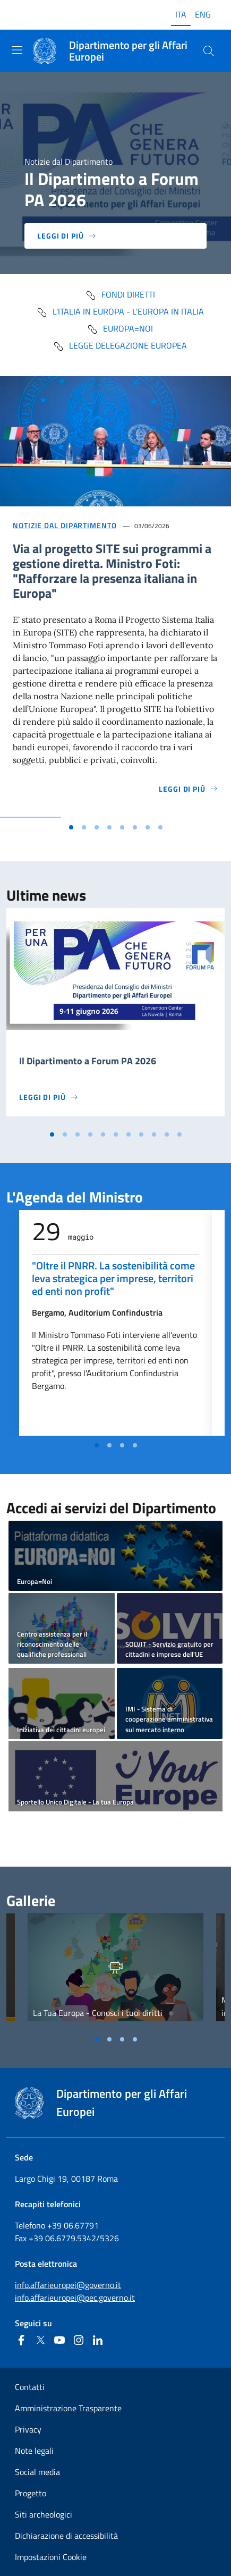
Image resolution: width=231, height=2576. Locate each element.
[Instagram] (78, 2340)
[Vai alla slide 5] (122, 827)
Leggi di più (67, 235)
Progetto (30, 2493)
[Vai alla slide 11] (179, 1134)
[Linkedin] (97, 2340)
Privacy (28, 2429)
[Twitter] (40, 2340)
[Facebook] (21, 2340)
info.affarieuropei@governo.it (68, 2284)
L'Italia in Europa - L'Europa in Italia (120, 311)
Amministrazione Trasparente (68, 2408)
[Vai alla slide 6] (135, 827)
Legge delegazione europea (120, 345)
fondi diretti (120, 294)
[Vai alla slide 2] (84, 827)
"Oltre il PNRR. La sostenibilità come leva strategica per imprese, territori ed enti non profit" (113, 1278)
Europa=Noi (120, 328)
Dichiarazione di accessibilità (66, 2535)
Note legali (34, 2450)
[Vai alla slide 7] (148, 827)
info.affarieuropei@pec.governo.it (75, 2297)
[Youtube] (59, 2340)
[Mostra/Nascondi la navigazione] (17, 50)
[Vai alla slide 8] (160, 827)
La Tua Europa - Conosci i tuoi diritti (97, 2012)
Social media (37, 2471)
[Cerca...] (208, 51)
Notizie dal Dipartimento (65, 525)
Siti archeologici (43, 2514)
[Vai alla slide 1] (71, 827)
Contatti (30, 2386)
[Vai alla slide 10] (167, 1134)
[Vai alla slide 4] (109, 827)
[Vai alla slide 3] (97, 827)
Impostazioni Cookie (51, 2556)
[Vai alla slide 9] (154, 1134)
